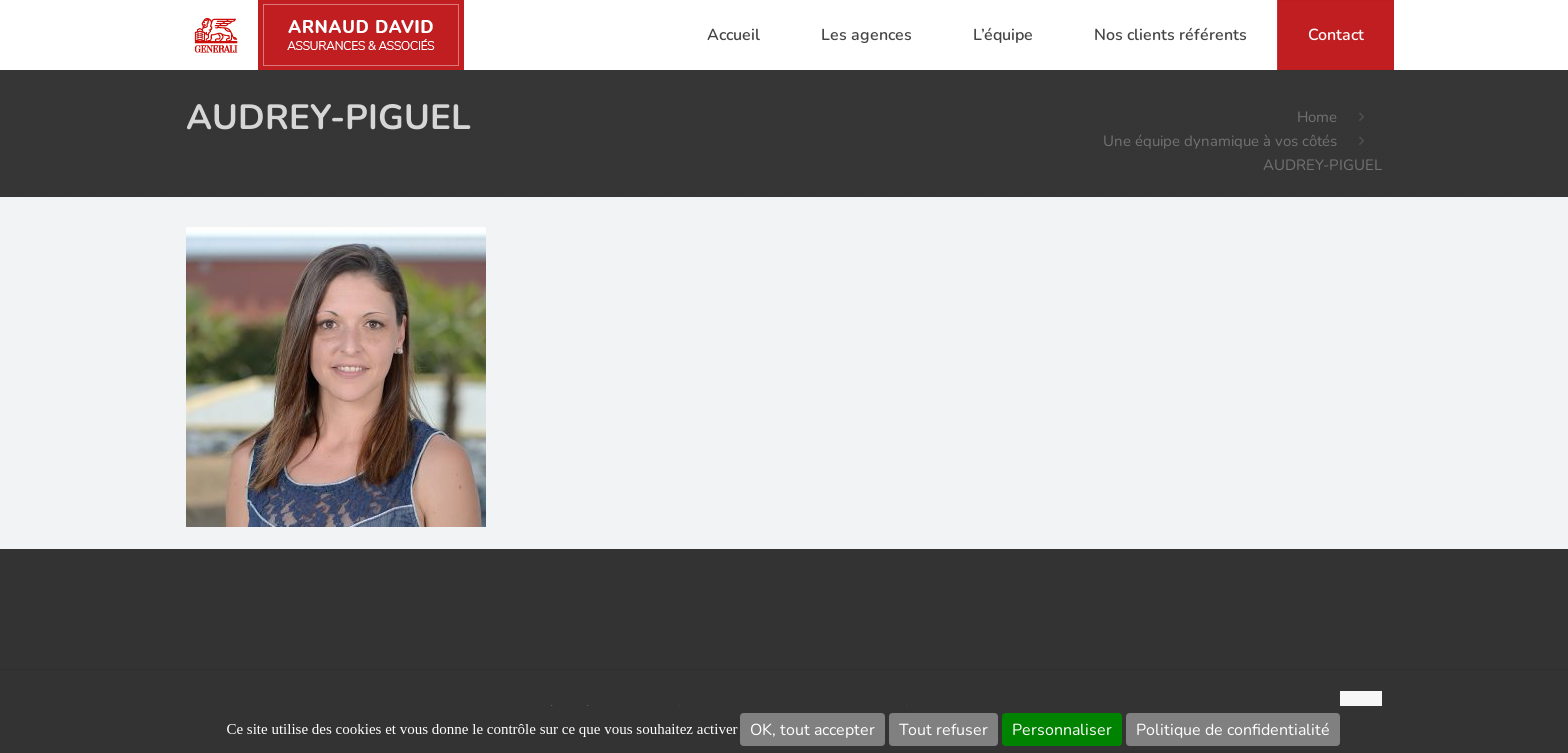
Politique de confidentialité (1233, 730)
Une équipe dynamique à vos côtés (1220, 141)
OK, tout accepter (812, 730)
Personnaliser (1062, 730)
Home (1317, 117)
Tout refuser (943, 730)
